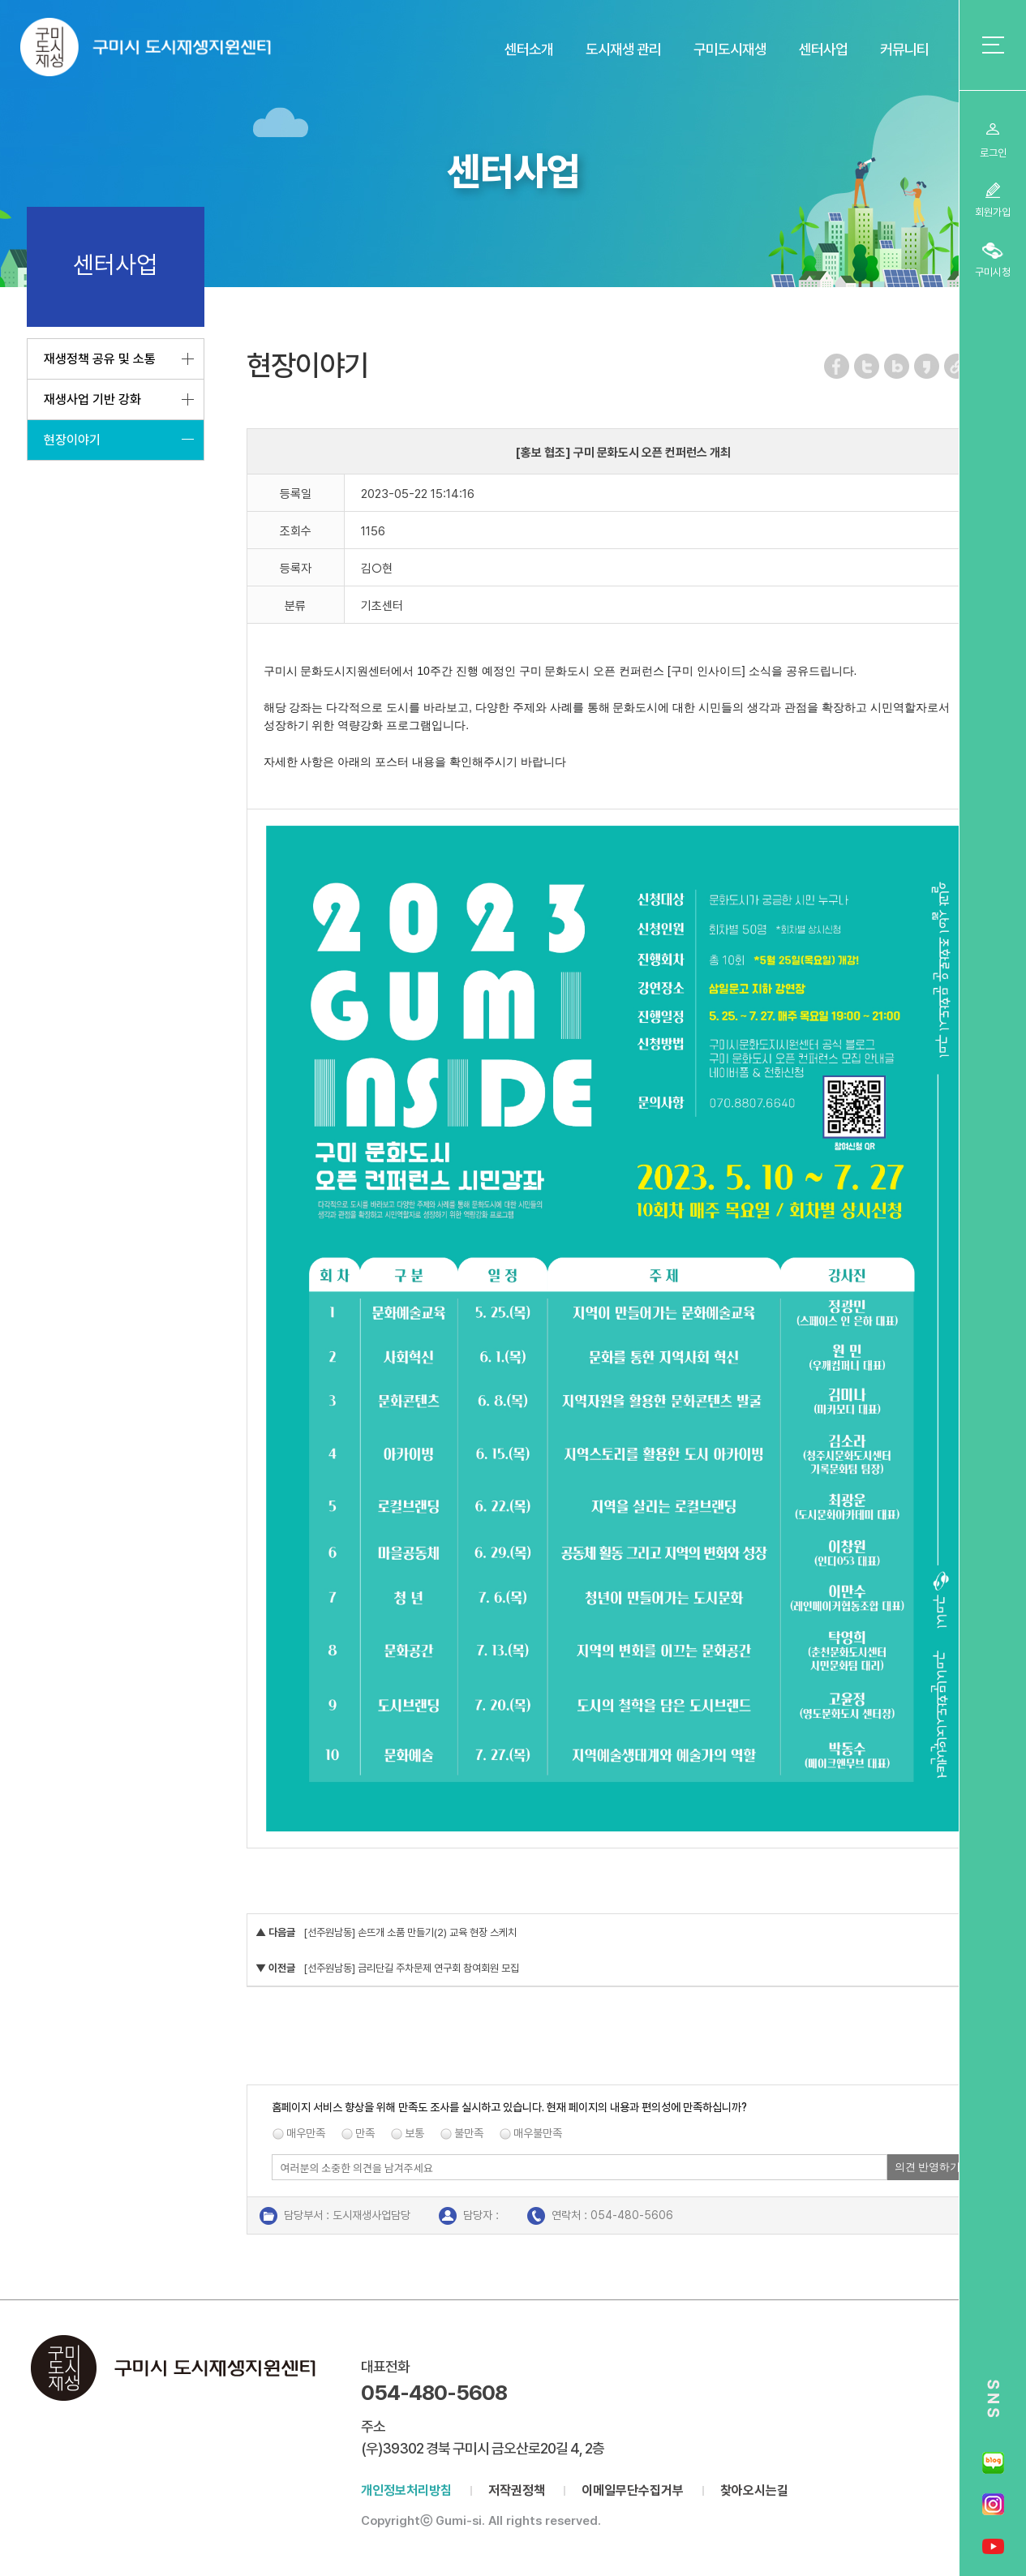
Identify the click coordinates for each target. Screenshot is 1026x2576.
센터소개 (528, 49)
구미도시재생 (729, 49)
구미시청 (993, 272)
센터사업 (823, 49)
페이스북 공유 (837, 366)
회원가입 (993, 212)
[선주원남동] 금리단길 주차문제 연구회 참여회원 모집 (411, 1968)
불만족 (468, 2133)
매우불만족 (537, 2133)
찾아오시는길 (754, 2490)
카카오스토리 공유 (927, 366)
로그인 (993, 153)
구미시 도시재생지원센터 (161, 51)
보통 (414, 2133)
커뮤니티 (904, 49)
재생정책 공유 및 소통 (100, 359)
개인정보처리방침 (406, 2490)
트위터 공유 (867, 366)
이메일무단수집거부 (633, 2490)
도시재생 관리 (623, 49)
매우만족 (305, 2133)
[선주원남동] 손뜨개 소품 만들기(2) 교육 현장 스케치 (410, 1932)
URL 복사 (957, 366)
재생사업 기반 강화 (92, 399)
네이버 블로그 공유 (897, 366)
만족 (365, 2133)
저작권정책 (516, 2490)
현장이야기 (72, 440)
